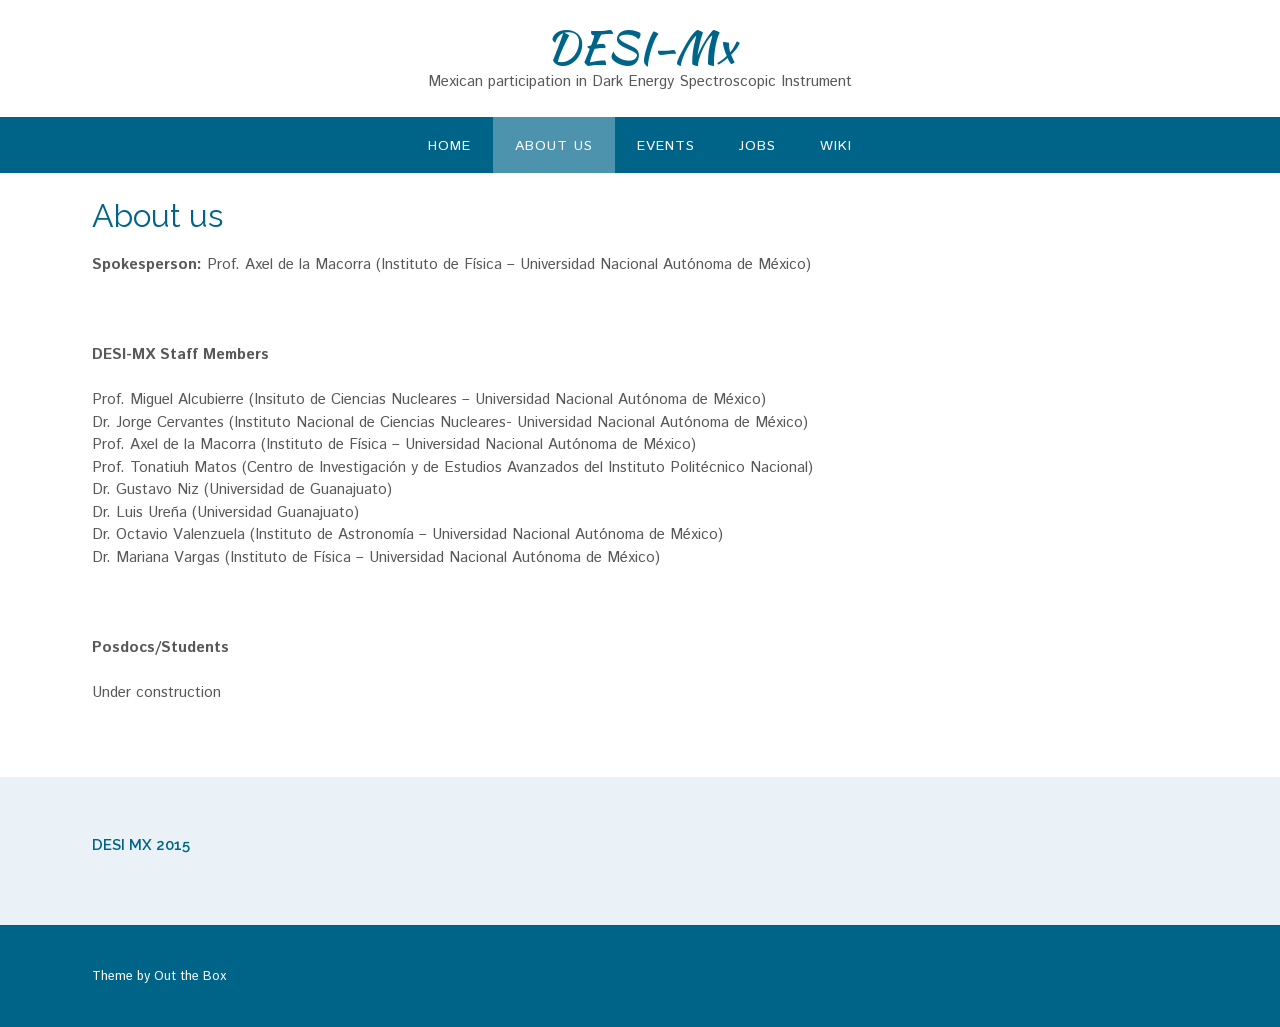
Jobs (757, 146)
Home (449, 146)
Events (666, 146)
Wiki (836, 146)
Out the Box (190, 976)
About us (554, 146)
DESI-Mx (640, 47)
